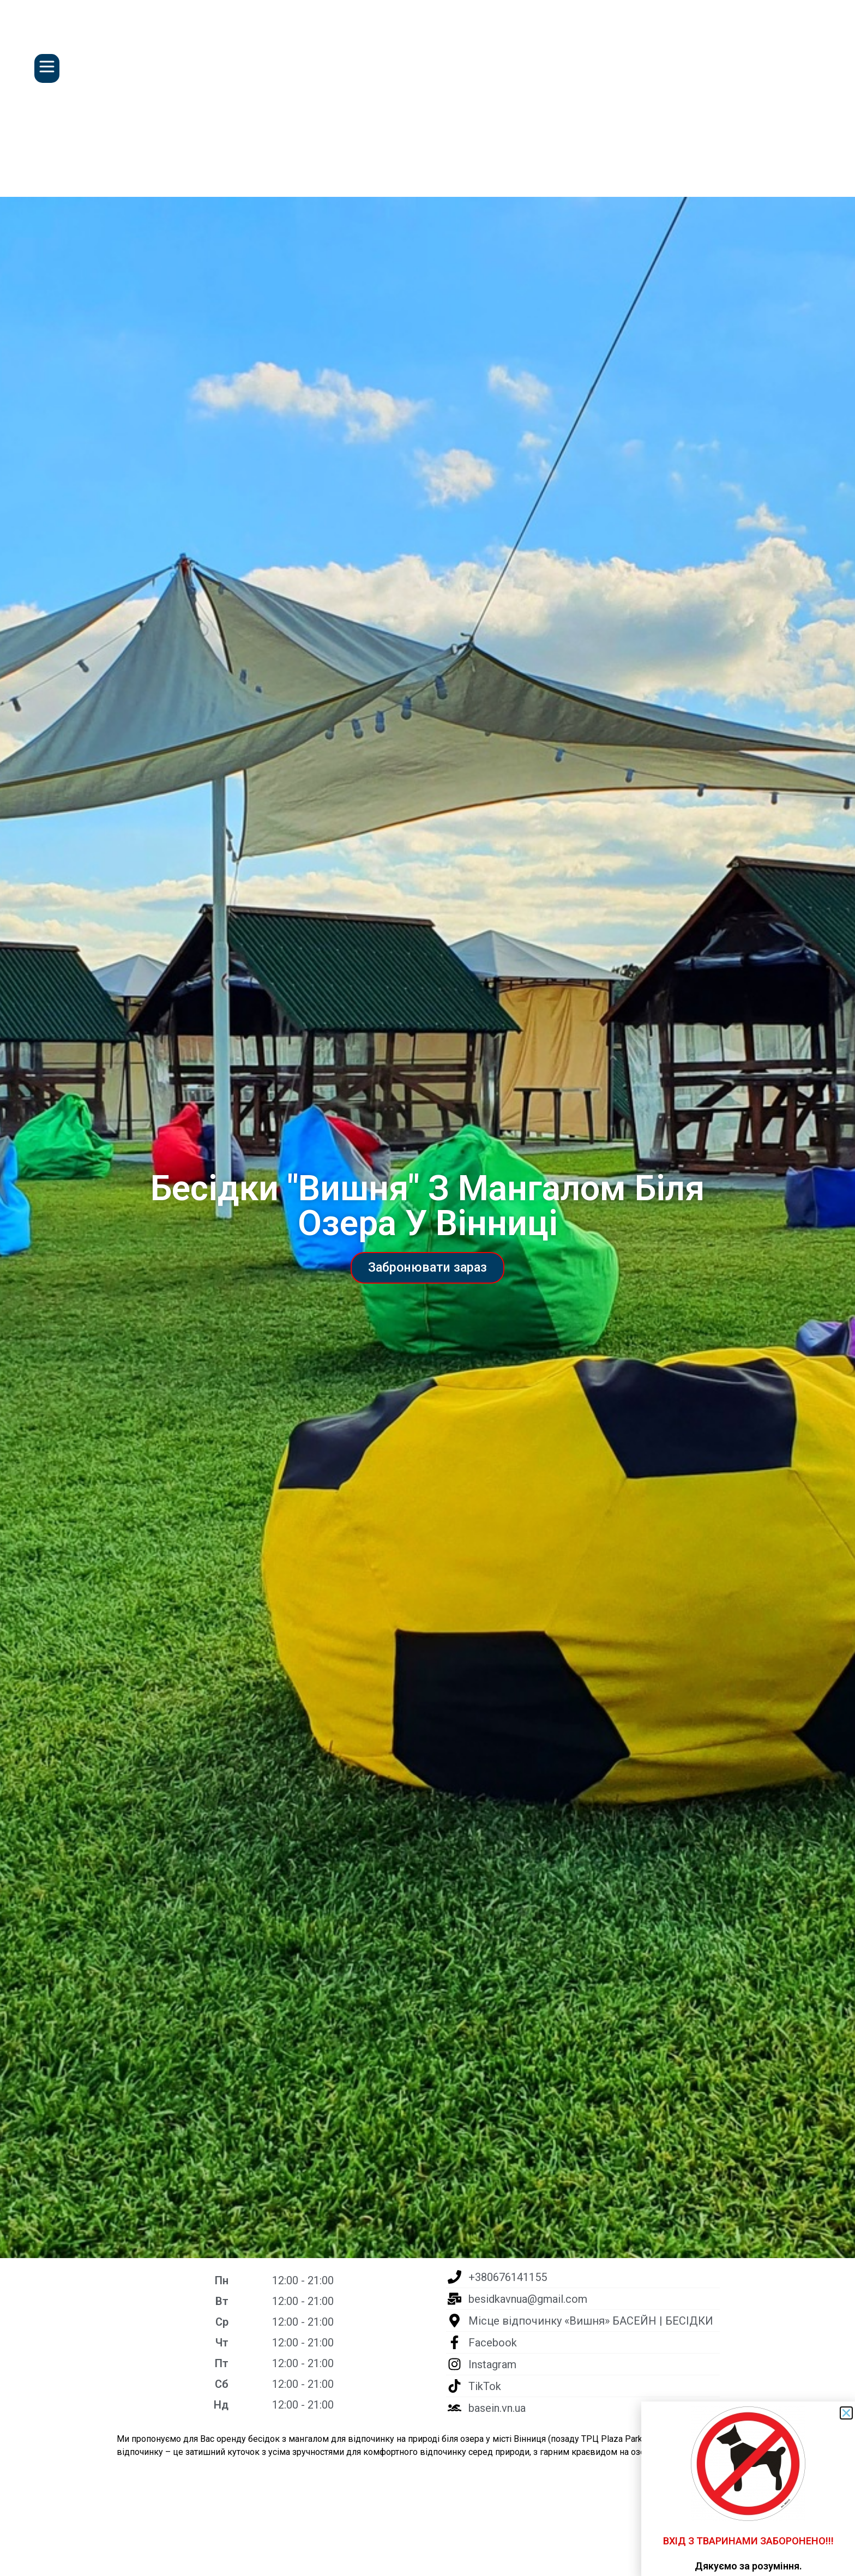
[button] (846, 2413)
